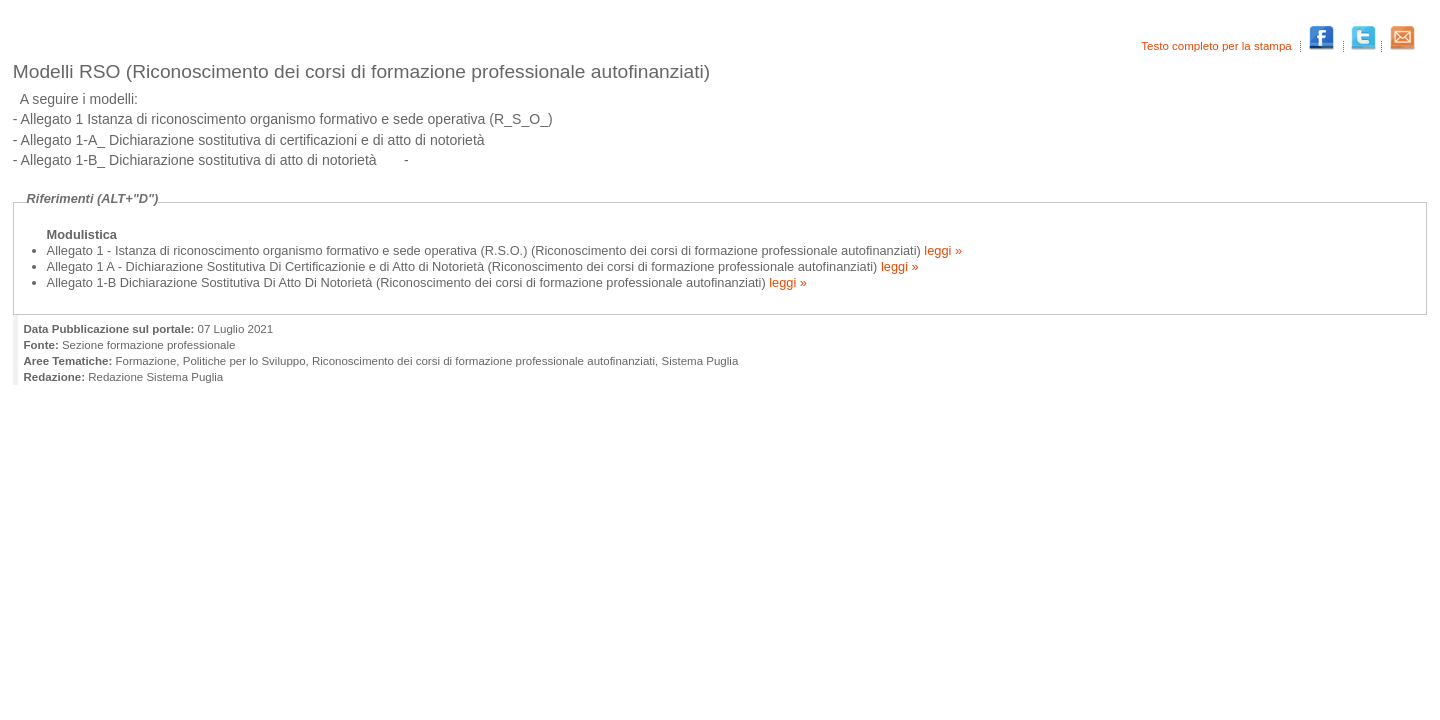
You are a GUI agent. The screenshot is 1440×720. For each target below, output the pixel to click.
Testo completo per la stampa (1218, 46)
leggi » (941, 250)
